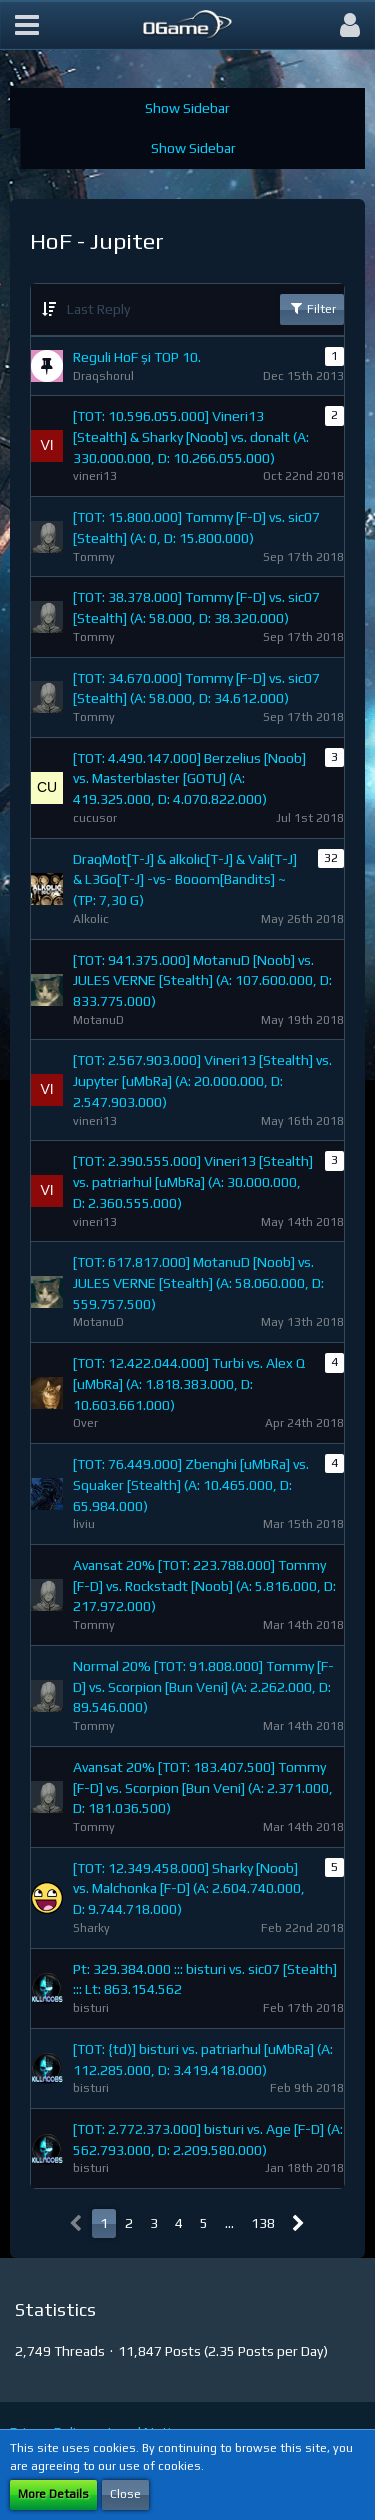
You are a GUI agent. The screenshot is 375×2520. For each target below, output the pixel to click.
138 (263, 2223)
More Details (53, 2494)
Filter (312, 308)
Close (125, 2494)
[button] (27, 25)
